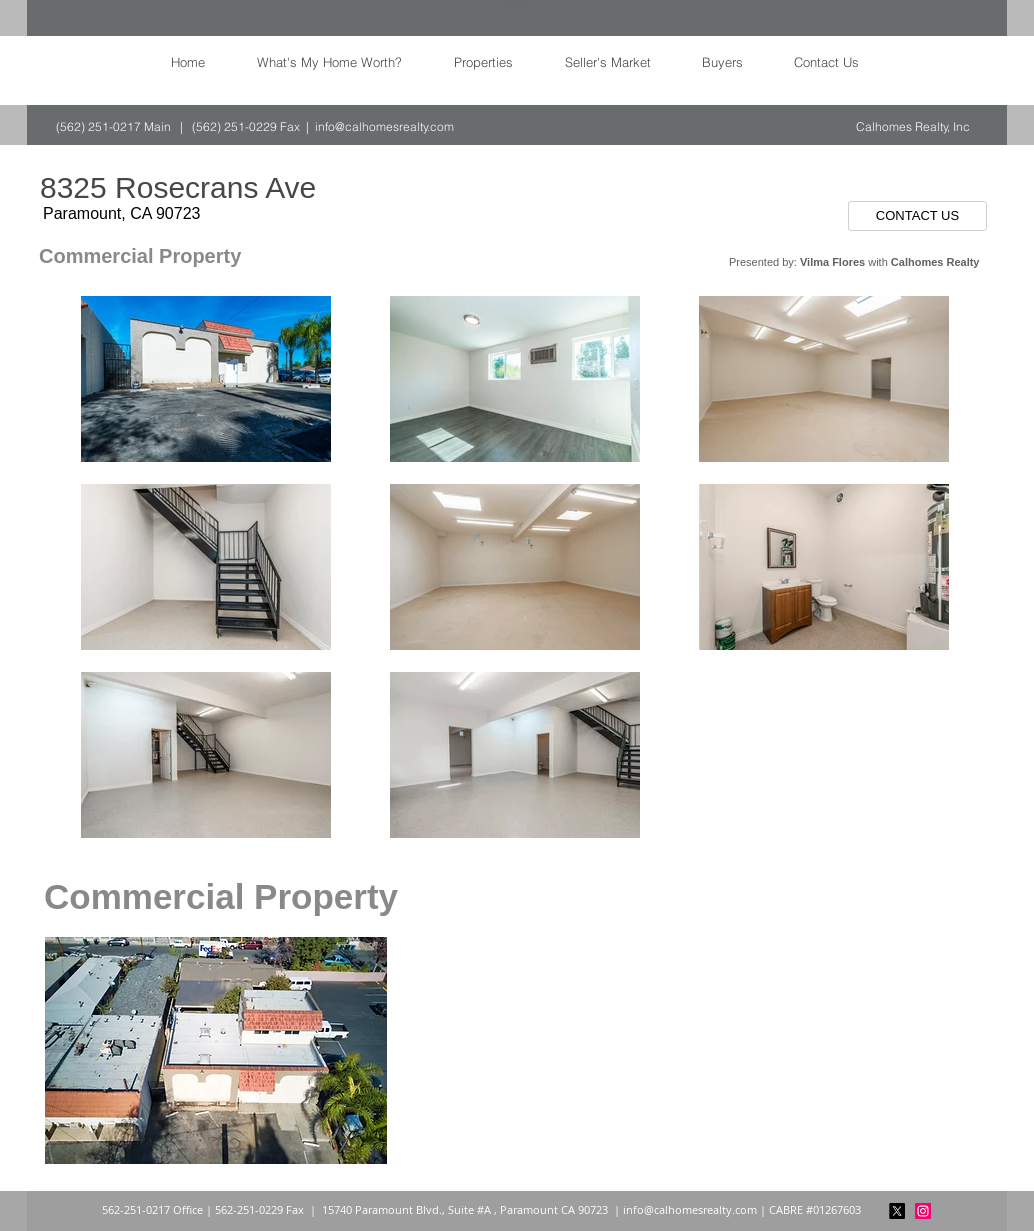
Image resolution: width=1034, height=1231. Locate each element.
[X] (897, 1211)
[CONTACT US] (917, 216)
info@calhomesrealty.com (384, 126)
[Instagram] (923, 1211)
